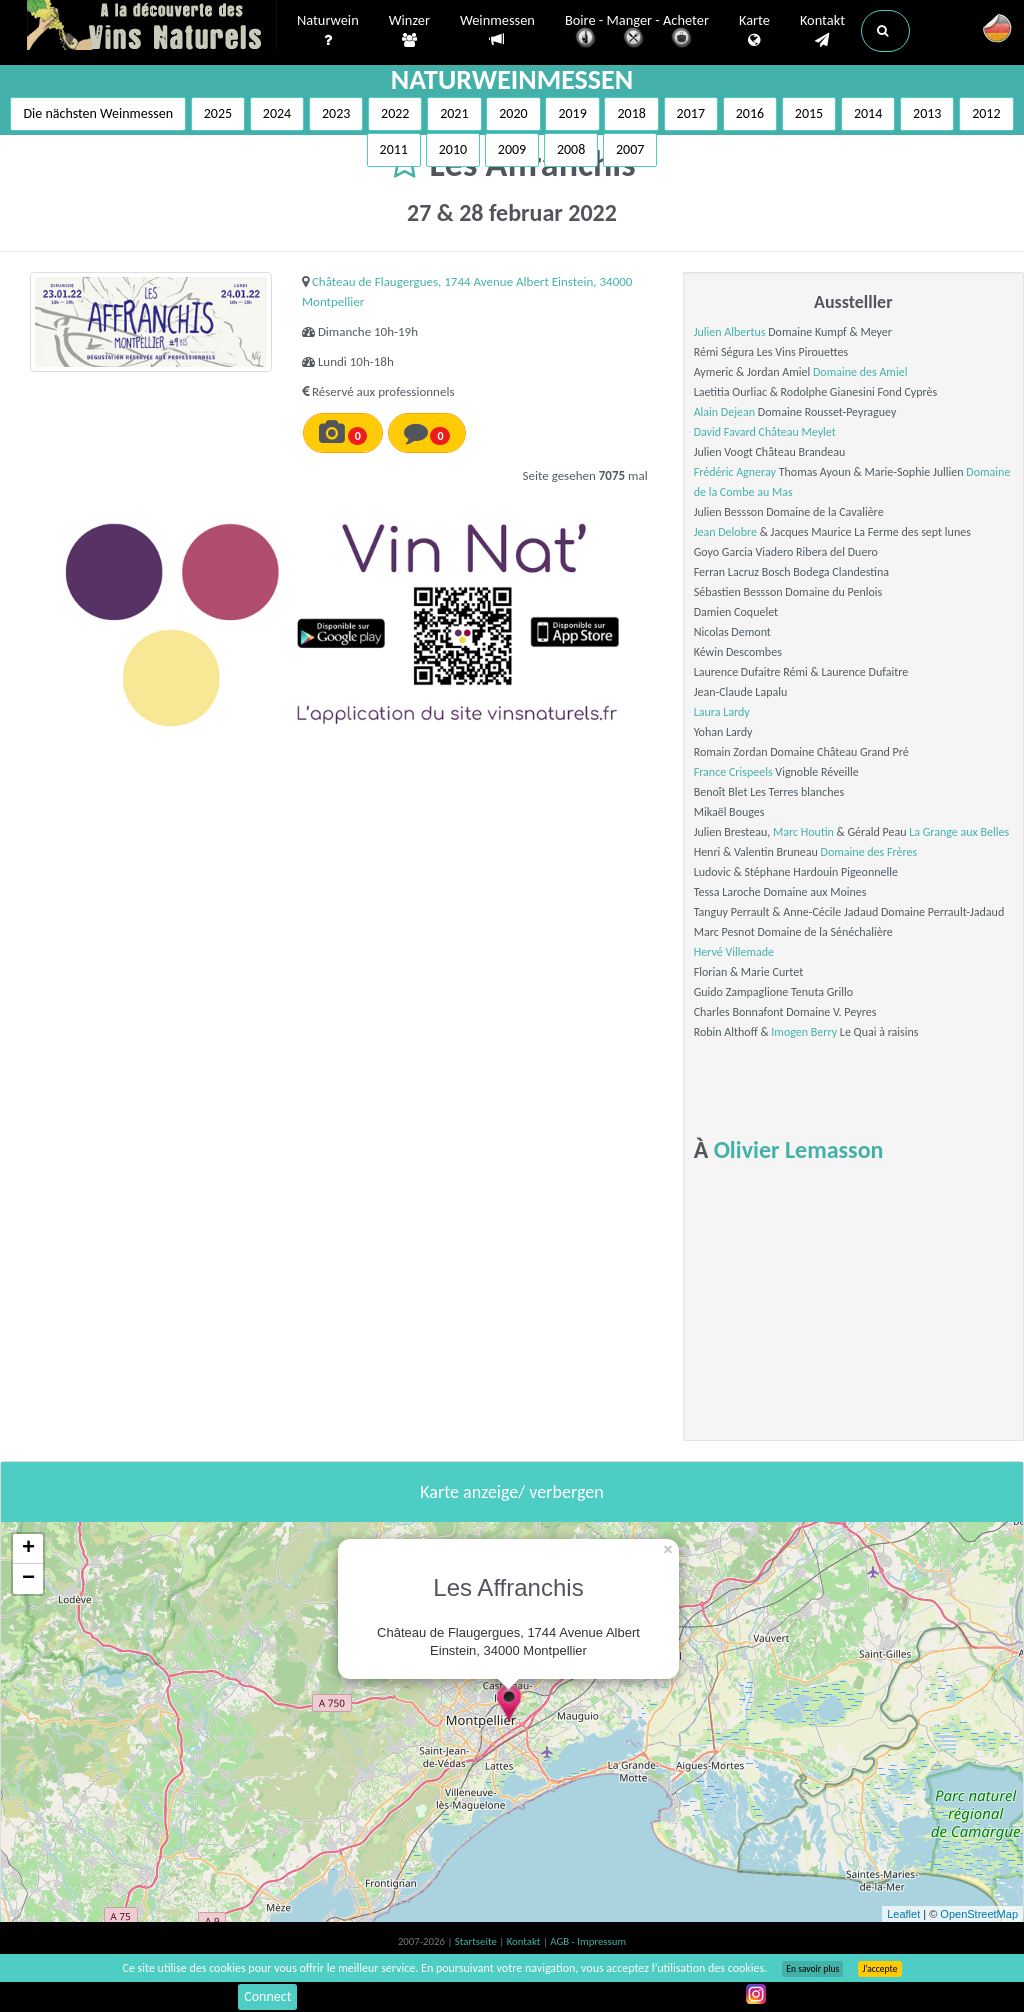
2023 (336, 113)
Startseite (477, 1941)
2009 (512, 149)
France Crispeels (733, 772)
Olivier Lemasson (799, 1149)
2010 (453, 149)
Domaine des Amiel (860, 372)
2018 (631, 113)
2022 (395, 113)
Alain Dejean (724, 412)
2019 (572, 113)
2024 (277, 113)
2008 (571, 149)
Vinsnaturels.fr (152, 27)
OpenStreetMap (979, 1914)
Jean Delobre (725, 532)
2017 (691, 113)
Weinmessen (497, 30)
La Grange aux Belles (959, 832)
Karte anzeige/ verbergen (511, 1492)
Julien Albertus (730, 332)
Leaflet (903, 1914)
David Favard (725, 432)
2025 (218, 113)
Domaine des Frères (869, 852)
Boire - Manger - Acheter (637, 32)
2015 (809, 113)
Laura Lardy (722, 712)
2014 (868, 113)
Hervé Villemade (734, 952)
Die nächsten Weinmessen (98, 113)
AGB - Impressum (588, 1941)
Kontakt (822, 31)
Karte (754, 31)
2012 (986, 113)
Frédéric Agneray (735, 472)
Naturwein (328, 31)
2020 (513, 113)
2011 (394, 149)
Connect (267, 1996)
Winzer (409, 31)
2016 (750, 113)
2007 (630, 149)
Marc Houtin (803, 832)
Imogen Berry (804, 1032)
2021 (454, 113)
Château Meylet (797, 432)
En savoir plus (812, 1969)
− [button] (28, 1579)
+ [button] (28, 1549)
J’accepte (879, 1969)
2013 (927, 113)
